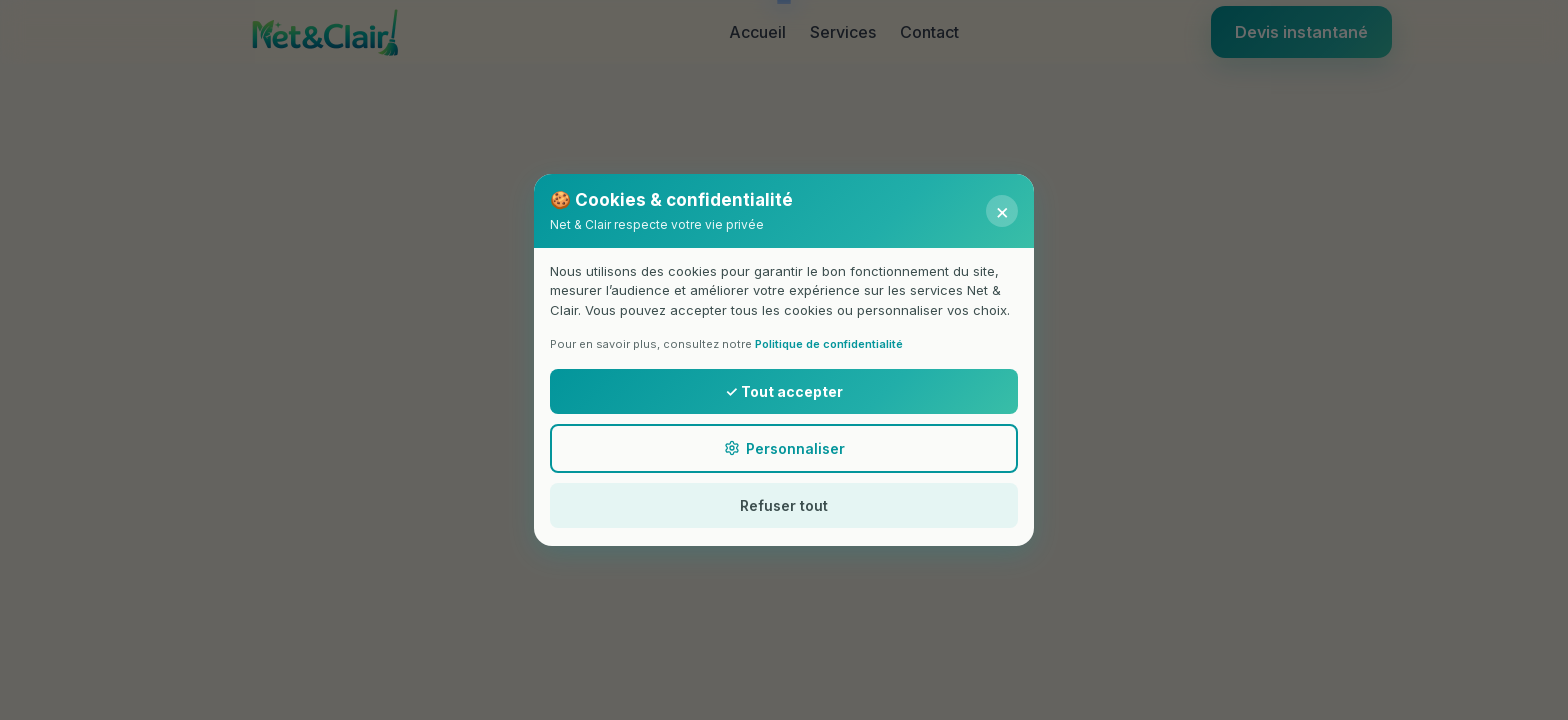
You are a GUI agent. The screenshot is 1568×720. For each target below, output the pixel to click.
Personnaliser (784, 448)
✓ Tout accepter (783, 391)
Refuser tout (784, 505)
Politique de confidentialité (829, 344)
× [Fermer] (1002, 211)
